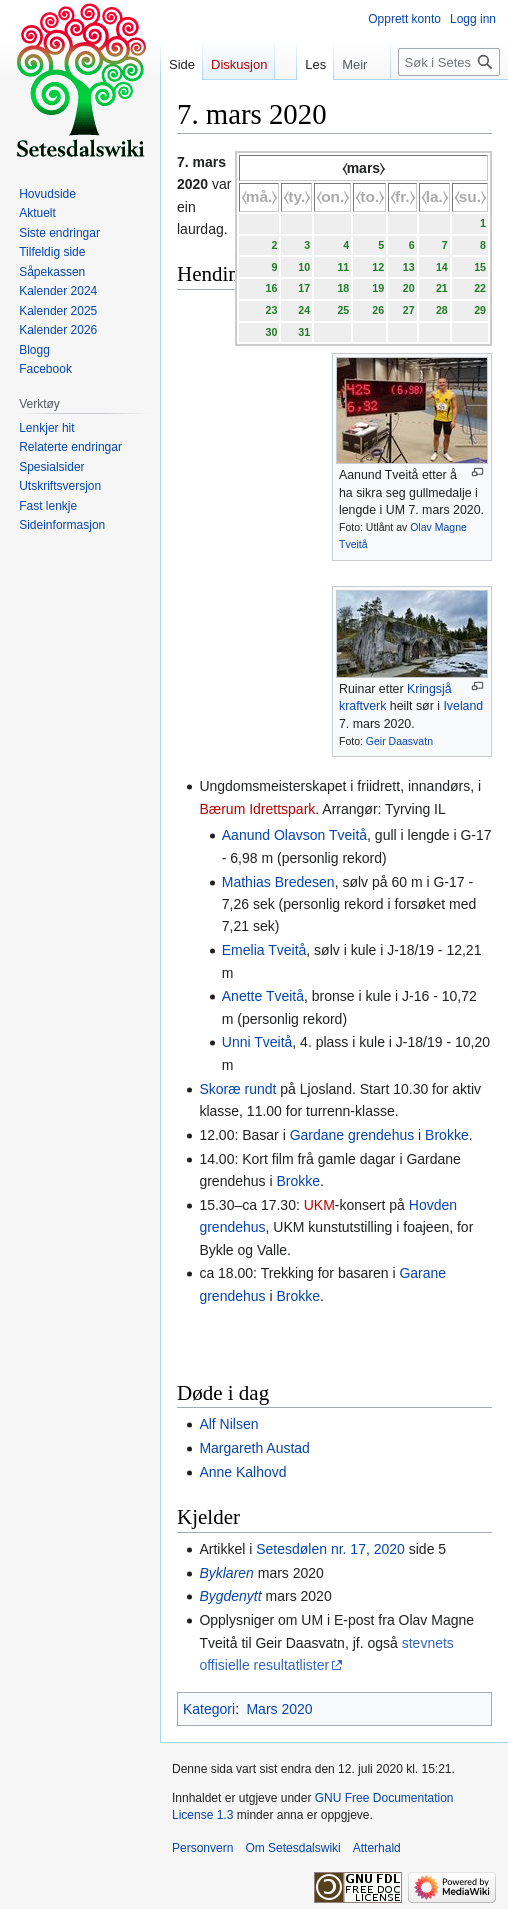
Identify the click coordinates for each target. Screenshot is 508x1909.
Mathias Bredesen (278, 882)
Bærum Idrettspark (257, 809)
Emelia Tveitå (264, 950)
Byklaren (226, 1573)
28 (442, 310)
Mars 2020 (279, 1709)
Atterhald (377, 1848)
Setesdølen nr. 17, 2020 (330, 1549)
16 (271, 288)
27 (409, 310)
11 (343, 267)
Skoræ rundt (237, 1089)
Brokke (447, 1135)
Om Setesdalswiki (292, 1848)
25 (343, 310)
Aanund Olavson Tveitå (294, 835)
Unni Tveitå (257, 1042)
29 (480, 310)
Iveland (463, 706)
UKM (319, 1205)
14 (442, 267)
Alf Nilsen (228, 1424)
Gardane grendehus (352, 1135)
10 (304, 267)
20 (409, 288)
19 (378, 288)
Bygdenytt (230, 1596)
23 (271, 310)
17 (304, 288)
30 (271, 332)
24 (304, 310)
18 (343, 288)
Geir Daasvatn (399, 741)
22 (480, 288)
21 (442, 288)
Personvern (202, 1848)
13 (409, 267)
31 (304, 332)
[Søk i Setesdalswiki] (449, 62)
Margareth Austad (254, 1448)
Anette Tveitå (263, 996)
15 (480, 267)
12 (378, 267)
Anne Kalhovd (242, 1472)
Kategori (209, 1709)
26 (378, 310)
